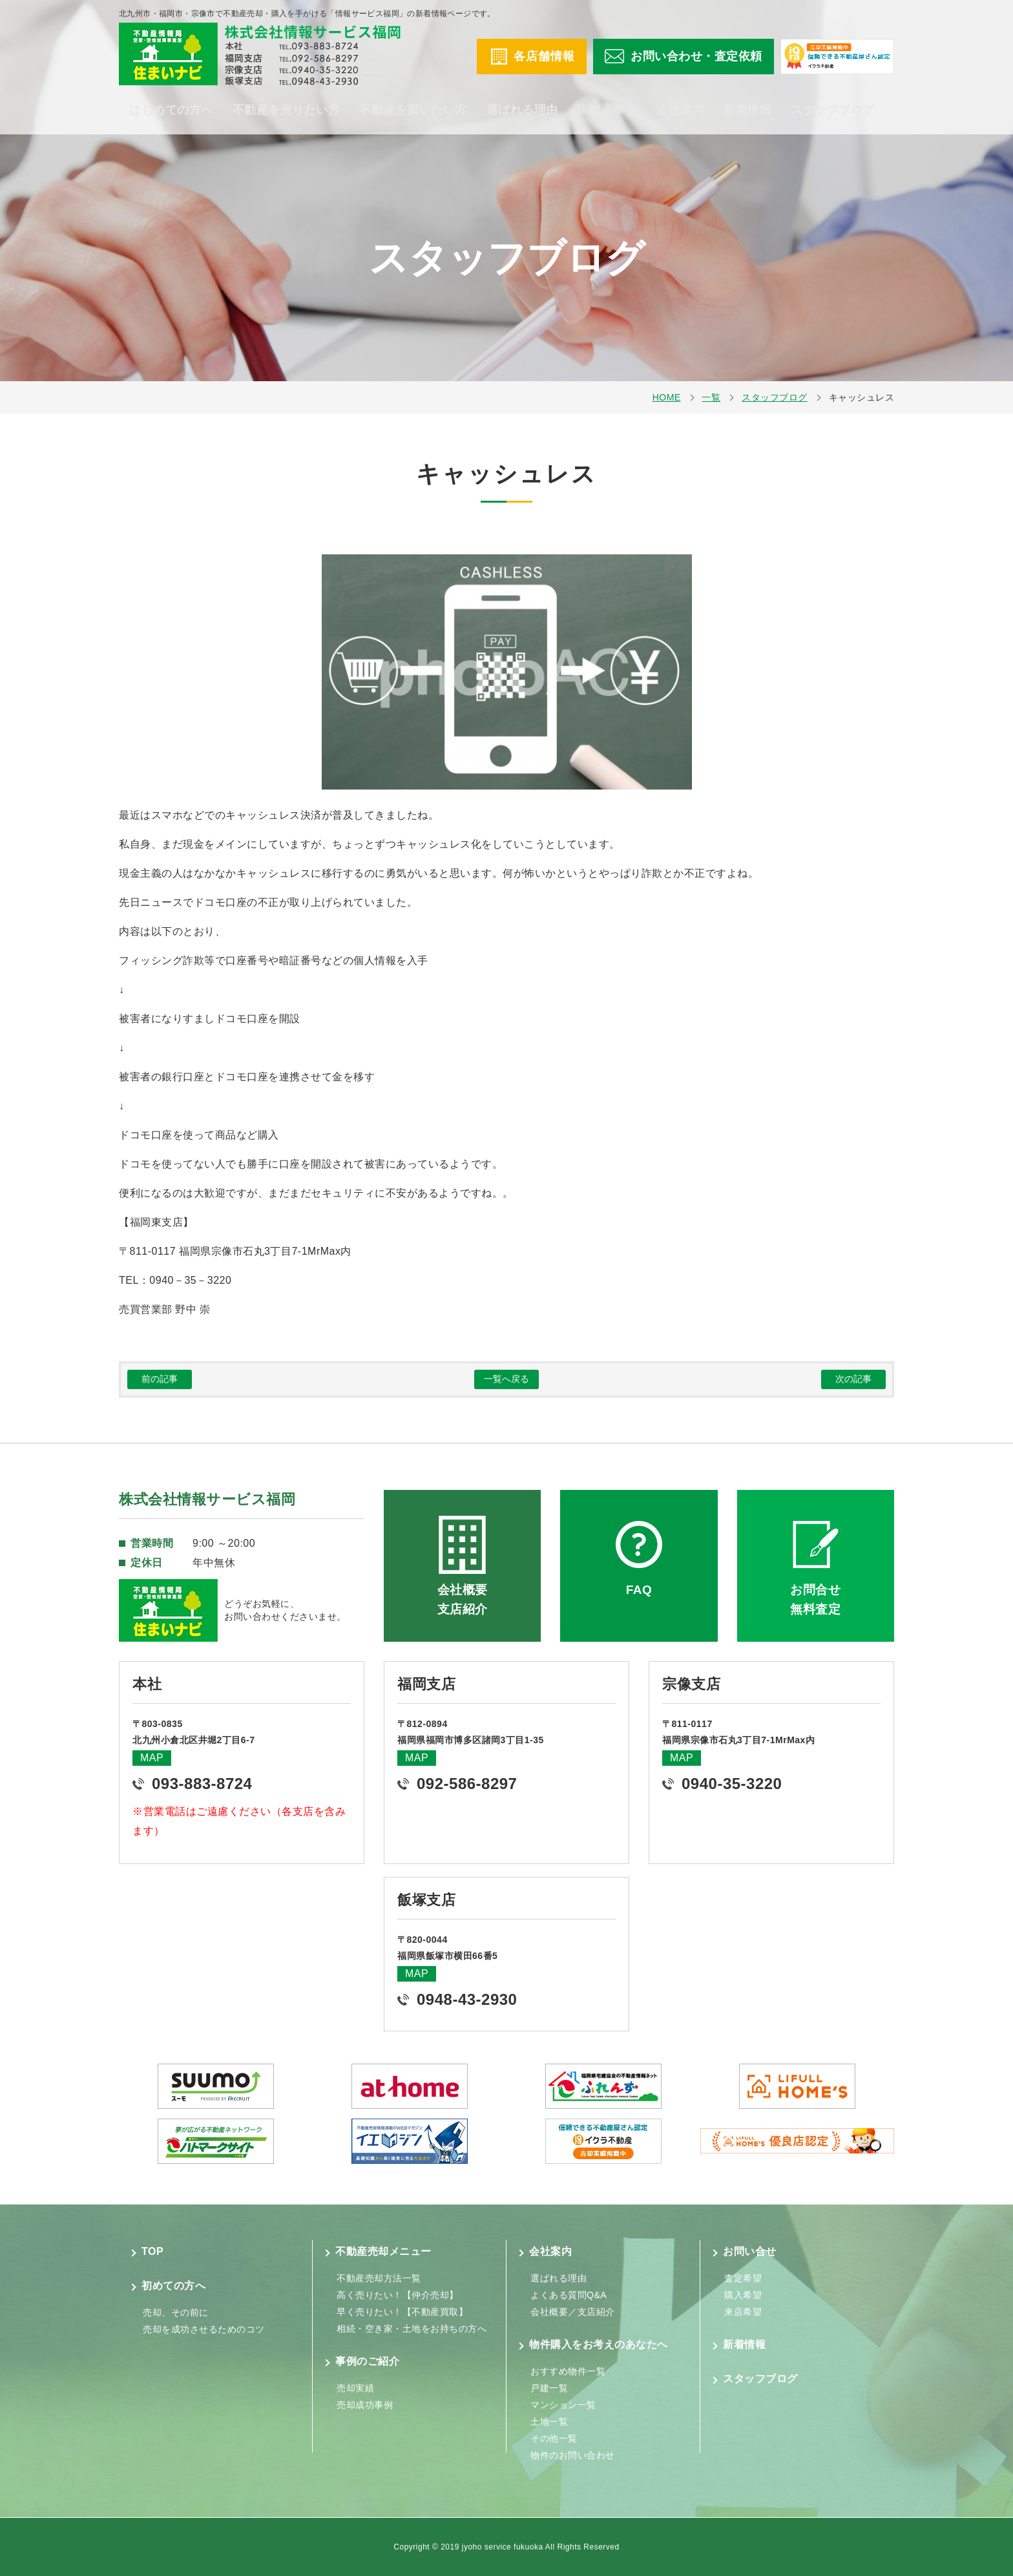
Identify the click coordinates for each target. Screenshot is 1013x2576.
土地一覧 (549, 2421)
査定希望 (743, 2278)
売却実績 (355, 2388)
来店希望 (743, 2312)
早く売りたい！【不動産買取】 (402, 2312)
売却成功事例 (365, 2405)
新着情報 (747, 109)
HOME (667, 397)
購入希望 (743, 2295)
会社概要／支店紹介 (572, 2312)
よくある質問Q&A (568, 2295)
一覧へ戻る (506, 1379)
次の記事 (853, 1379)
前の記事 (159, 1379)
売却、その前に (176, 2312)
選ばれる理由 (522, 109)
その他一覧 (554, 2438)
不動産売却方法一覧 (379, 2278)
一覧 (711, 397)
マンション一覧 (563, 2405)
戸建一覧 (549, 2388)
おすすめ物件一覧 (567, 2371)
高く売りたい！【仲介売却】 (398, 2295)
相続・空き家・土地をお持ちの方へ (411, 2328)
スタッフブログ (833, 109)
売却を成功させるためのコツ (204, 2329)
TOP (152, 2251)
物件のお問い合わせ (572, 2455)
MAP (151, 1757)
